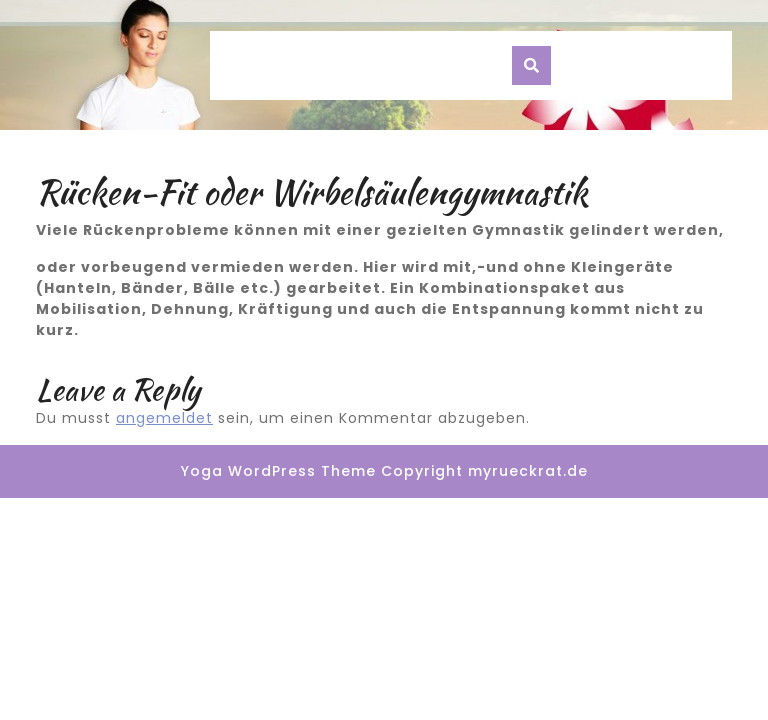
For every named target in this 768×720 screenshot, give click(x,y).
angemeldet (164, 418)
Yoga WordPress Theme (278, 471)
